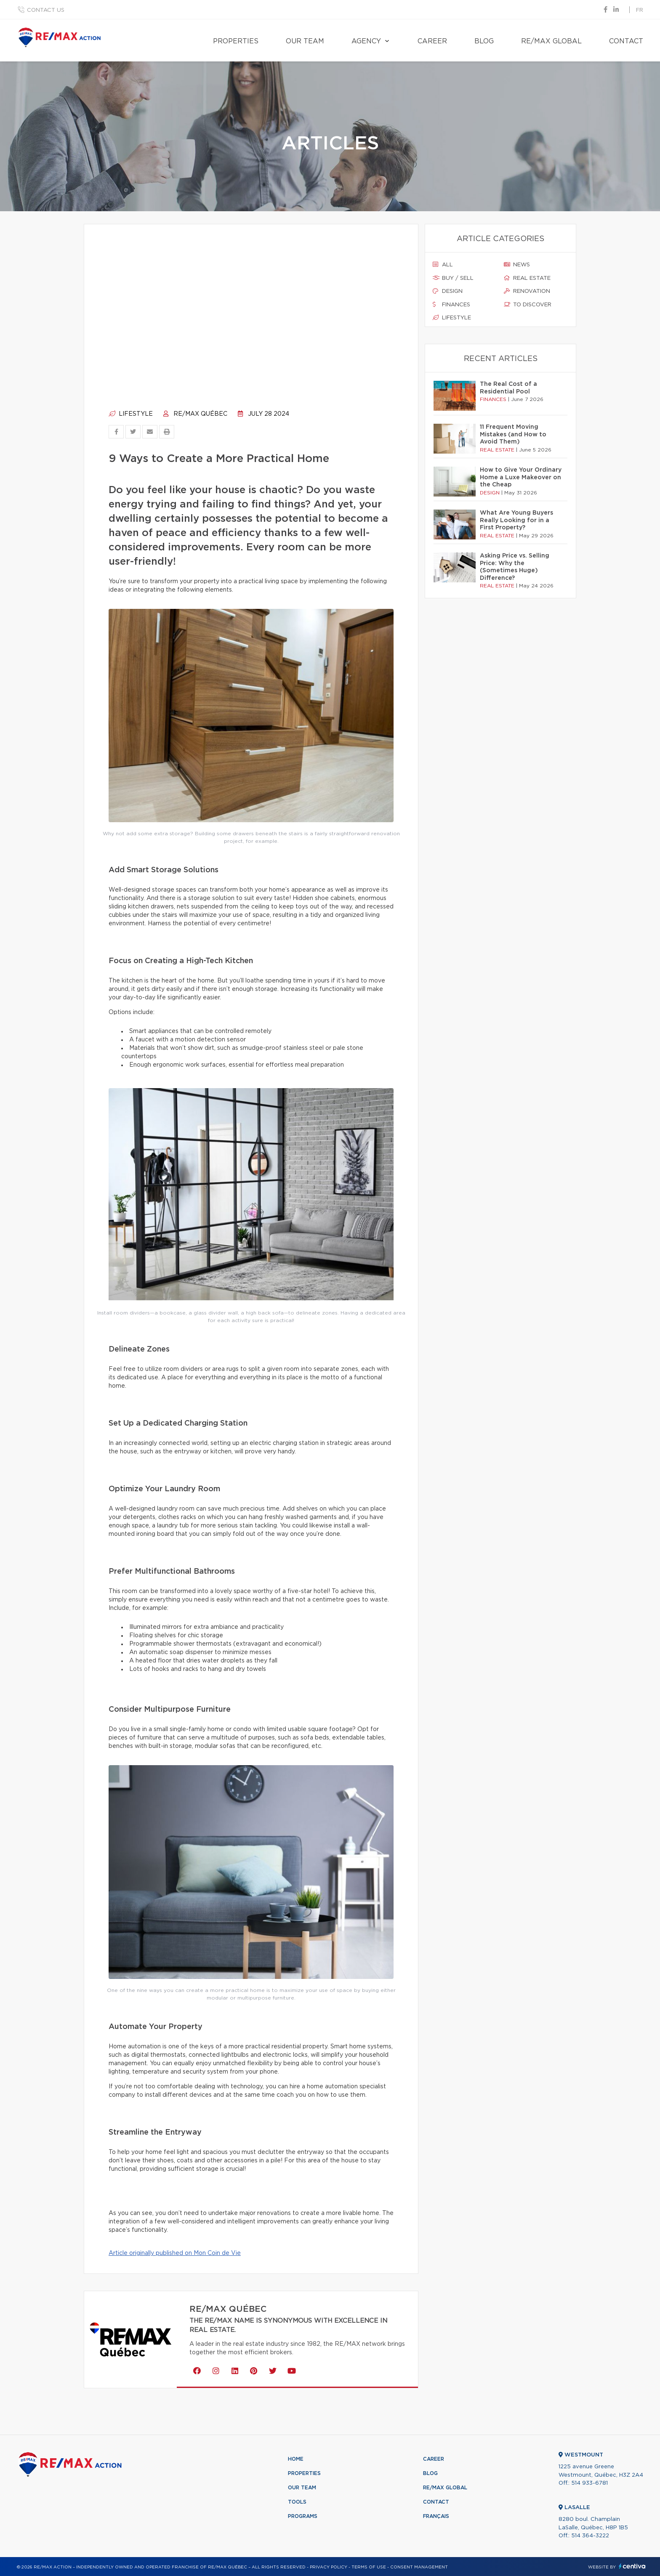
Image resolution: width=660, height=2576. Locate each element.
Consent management (419, 2567)
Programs (302, 2516)
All (443, 265)
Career (432, 41)
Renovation (527, 291)
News (517, 265)
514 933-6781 (589, 2483)
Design (448, 291)
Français (436, 2516)
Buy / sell (453, 278)
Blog (484, 41)
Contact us (45, 10)
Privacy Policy (328, 2567)
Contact (626, 41)
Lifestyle (131, 414)
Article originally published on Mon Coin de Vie (175, 2253)
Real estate (527, 278)
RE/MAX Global (551, 41)
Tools (297, 2501)
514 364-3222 (590, 2536)
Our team (305, 41)
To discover (527, 305)
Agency (366, 41)
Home (295, 2459)
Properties (235, 41)
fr (639, 10)
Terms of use (368, 2567)
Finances (451, 305)
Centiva (632, 2566)
